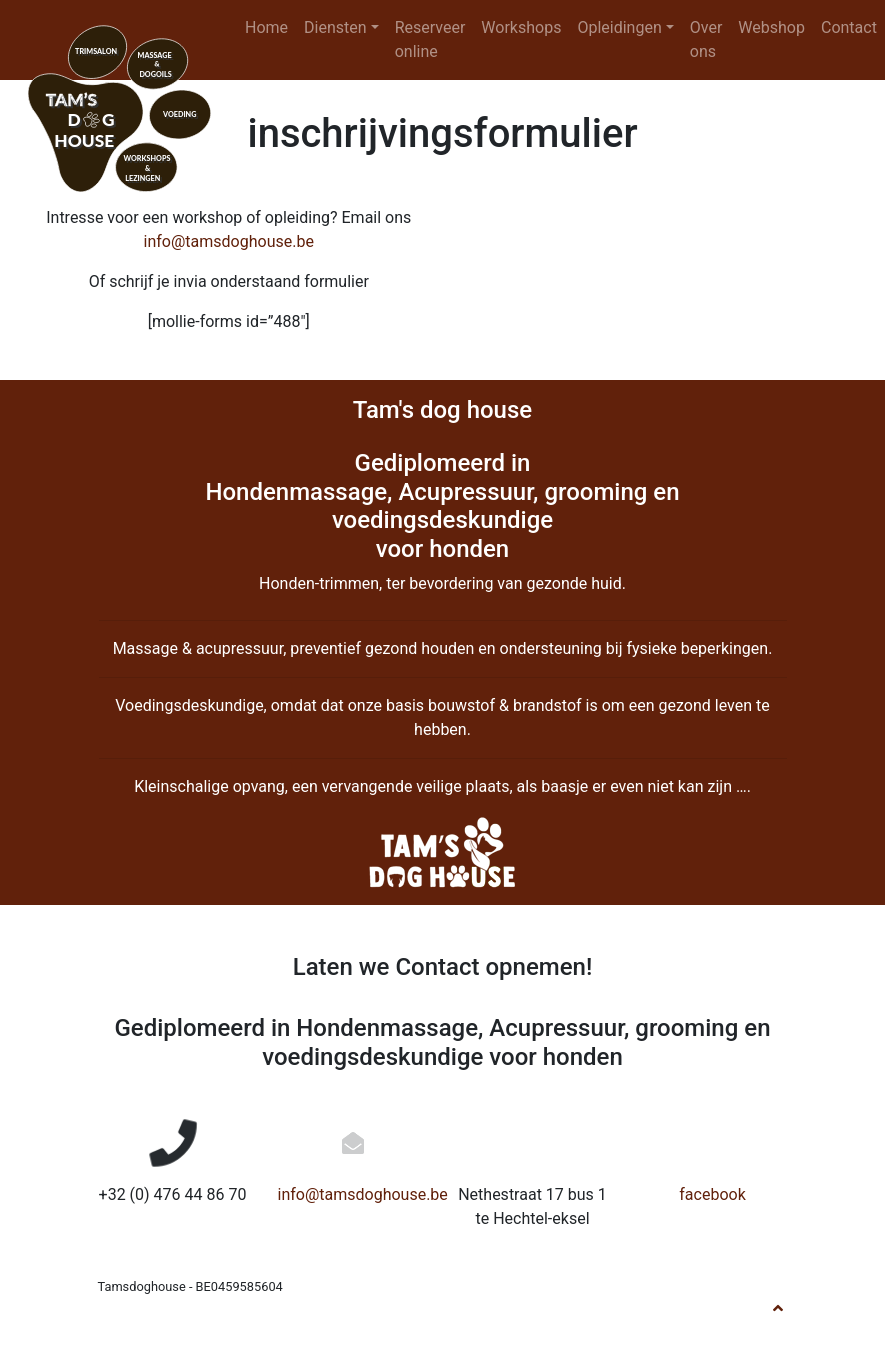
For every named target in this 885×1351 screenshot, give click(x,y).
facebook (712, 1194)
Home (266, 27)
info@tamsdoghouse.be (229, 241)
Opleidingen (619, 27)
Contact (849, 27)
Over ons (706, 39)
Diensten (335, 27)
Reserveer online (430, 39)
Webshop (771, 27)
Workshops (521, 27)
